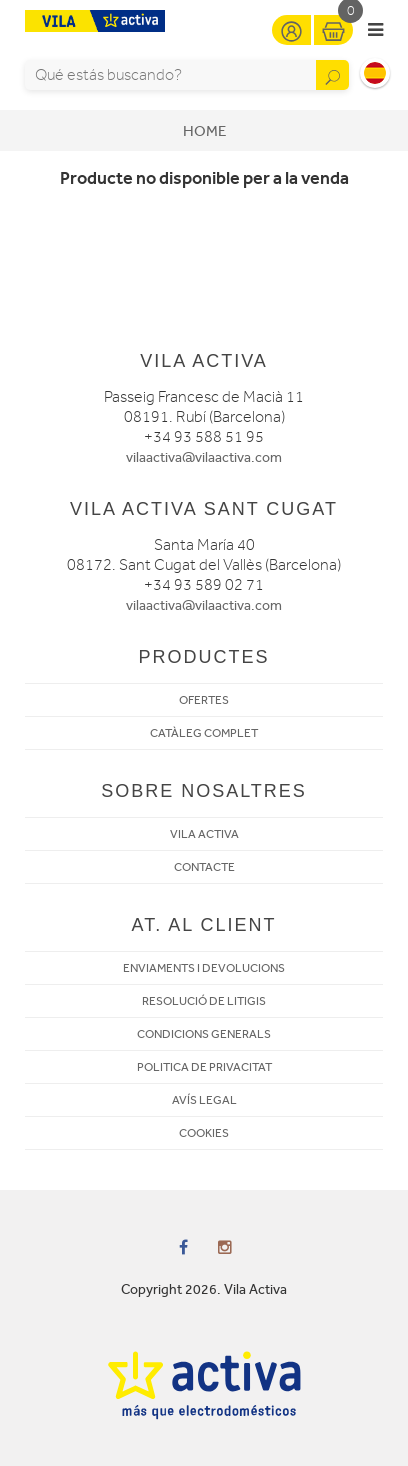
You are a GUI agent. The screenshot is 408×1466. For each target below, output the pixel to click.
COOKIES (204, 1133)
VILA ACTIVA (204, 834)
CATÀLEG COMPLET (204, 733)
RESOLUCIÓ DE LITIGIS (204, 1001)
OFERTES (204, 700)
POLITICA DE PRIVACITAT (204, 1067)
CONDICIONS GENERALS (204, 1034)
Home (204, 131)
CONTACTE (204, 867)
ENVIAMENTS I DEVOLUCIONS (204, 968)
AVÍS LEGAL (204, 1100)
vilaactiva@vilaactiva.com (204, 457)
